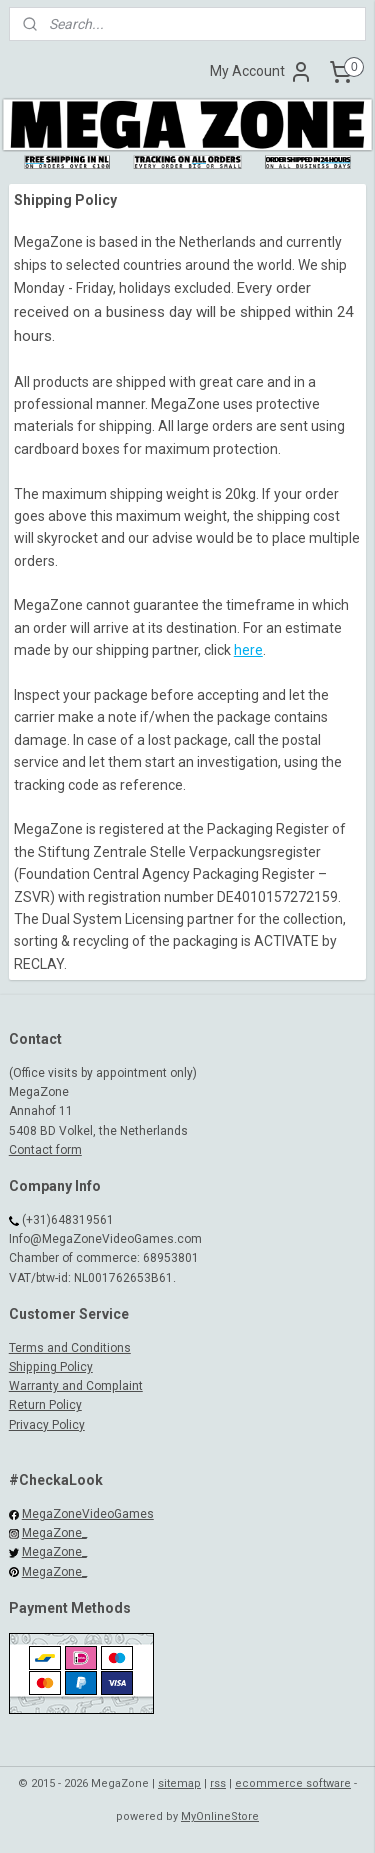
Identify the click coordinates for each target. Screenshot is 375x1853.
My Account (261, 72)
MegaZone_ (54, 1533)
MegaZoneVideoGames (88, 1514)
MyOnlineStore (220, 1816)
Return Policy (45, 1405)
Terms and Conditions (70, 1348)
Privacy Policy (47, 1425)
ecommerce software (293, 1783)
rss (218, 1783)
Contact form (45, 1150)
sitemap (179, 1783)
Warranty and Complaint (76, 1386)
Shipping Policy (51, 1367)
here (248, 650)
